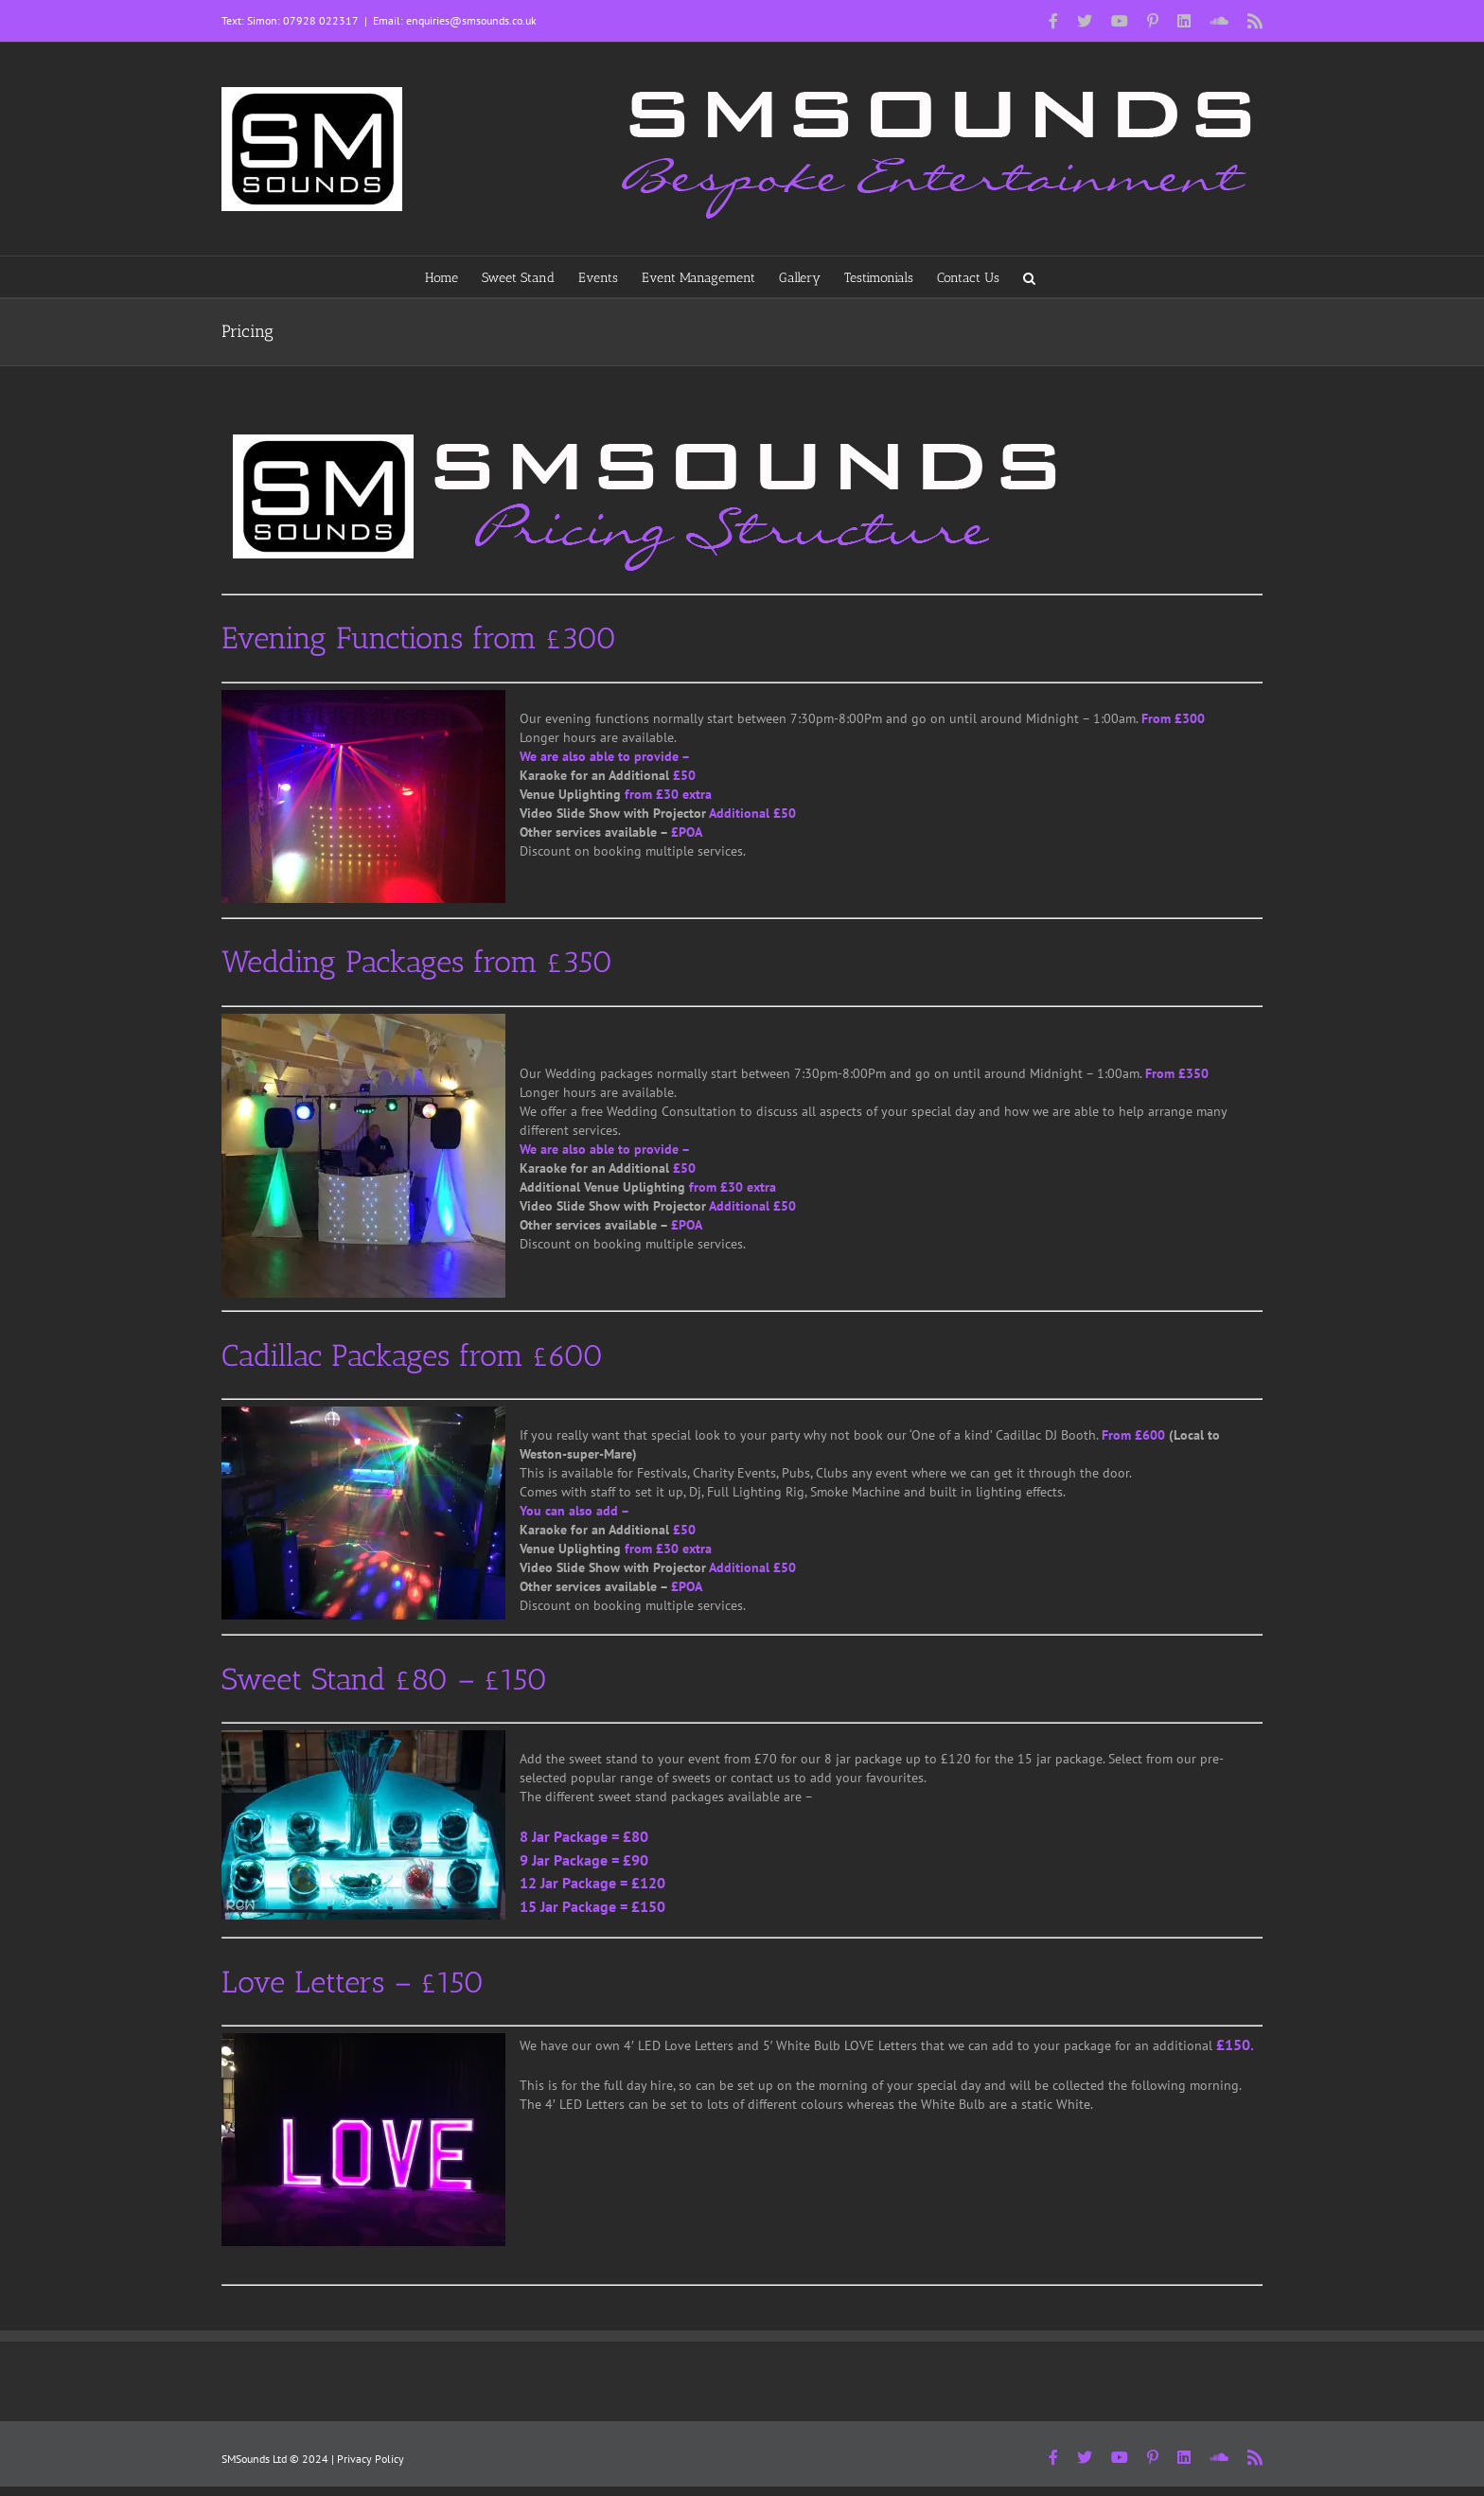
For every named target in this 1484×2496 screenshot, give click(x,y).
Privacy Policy (370, 2459)
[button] (1029, 277)
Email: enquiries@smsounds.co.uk (455, 20)
